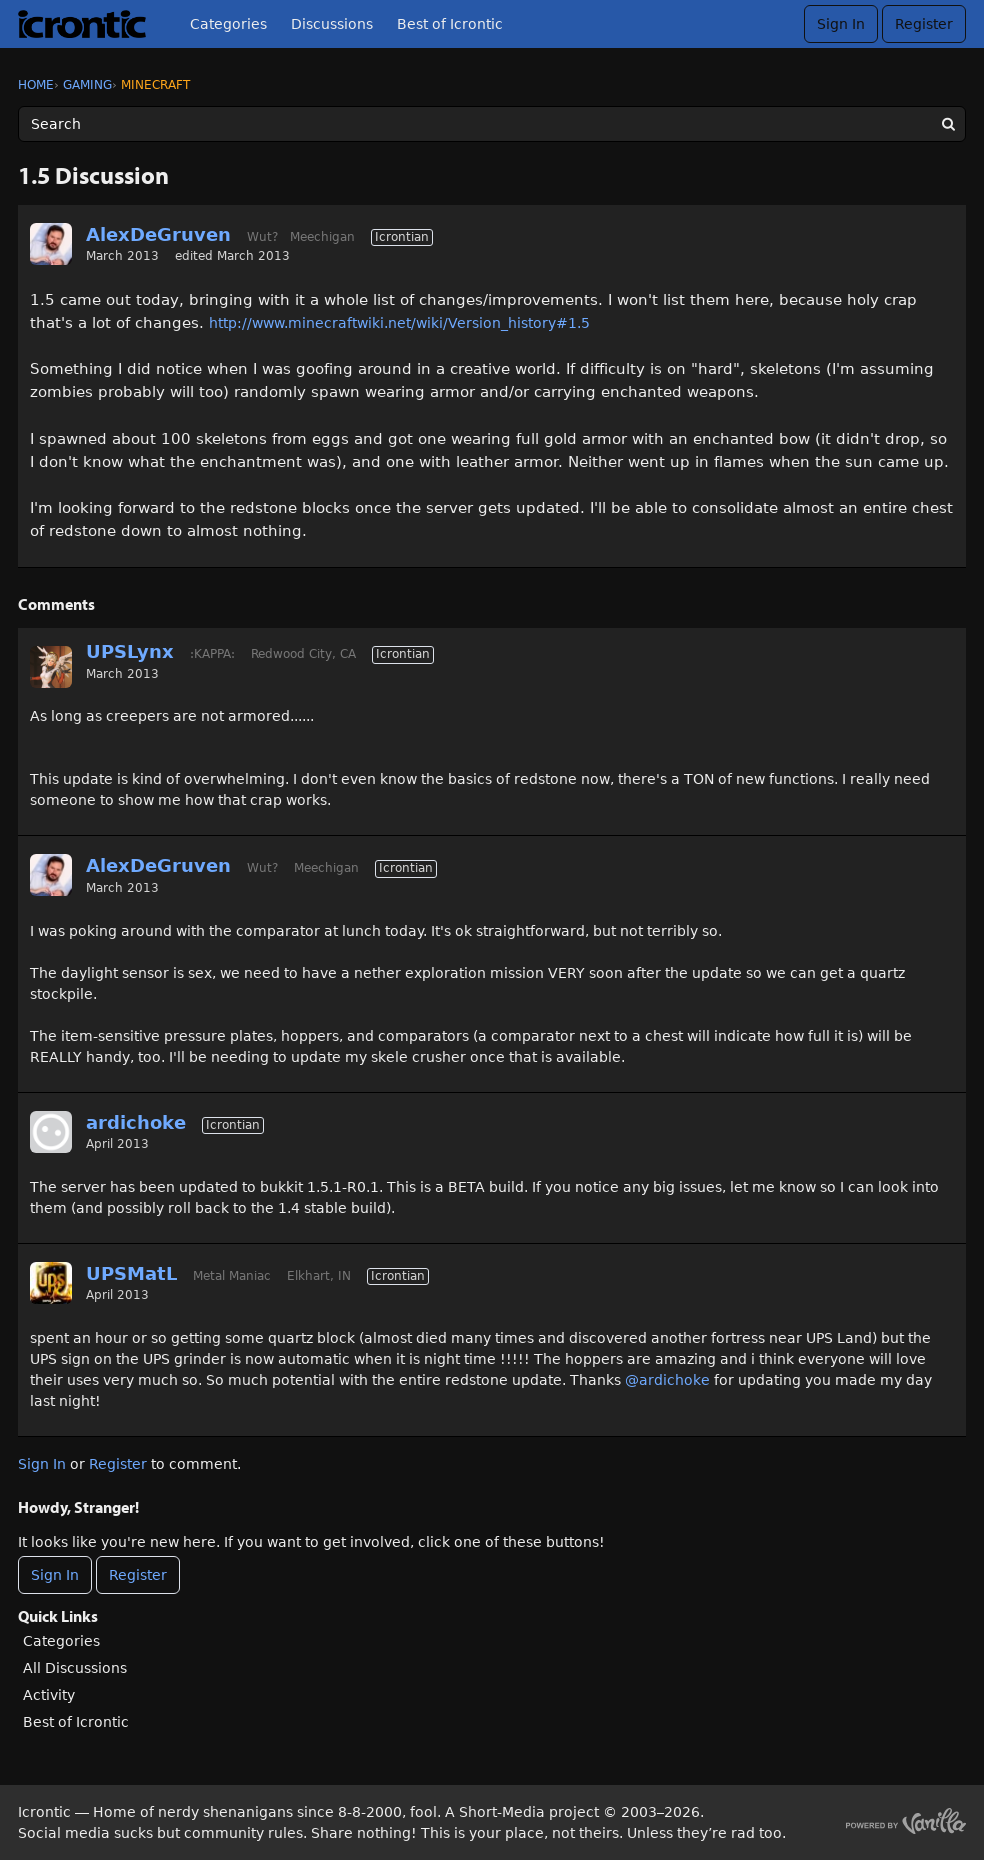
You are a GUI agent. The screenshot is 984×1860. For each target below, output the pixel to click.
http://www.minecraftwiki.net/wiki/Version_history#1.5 (399, 323)
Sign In (841, 24)
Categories (228, 24)
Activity (49, 1695)
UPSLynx (130, 651)
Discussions (332, 24)
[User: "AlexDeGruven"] (51, 244)
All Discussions (75, 1668)
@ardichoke (667, 1380)
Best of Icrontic (450, 24)
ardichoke (136, 1122)
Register (924, 24)
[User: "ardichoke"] (51, 1132)
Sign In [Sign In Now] (55, 1575)
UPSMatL (131, 1273)
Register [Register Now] (138, 1575)
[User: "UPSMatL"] (51, 1283)
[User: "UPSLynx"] (51, 667)
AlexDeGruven (158, 234)
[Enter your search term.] (492, 124)
